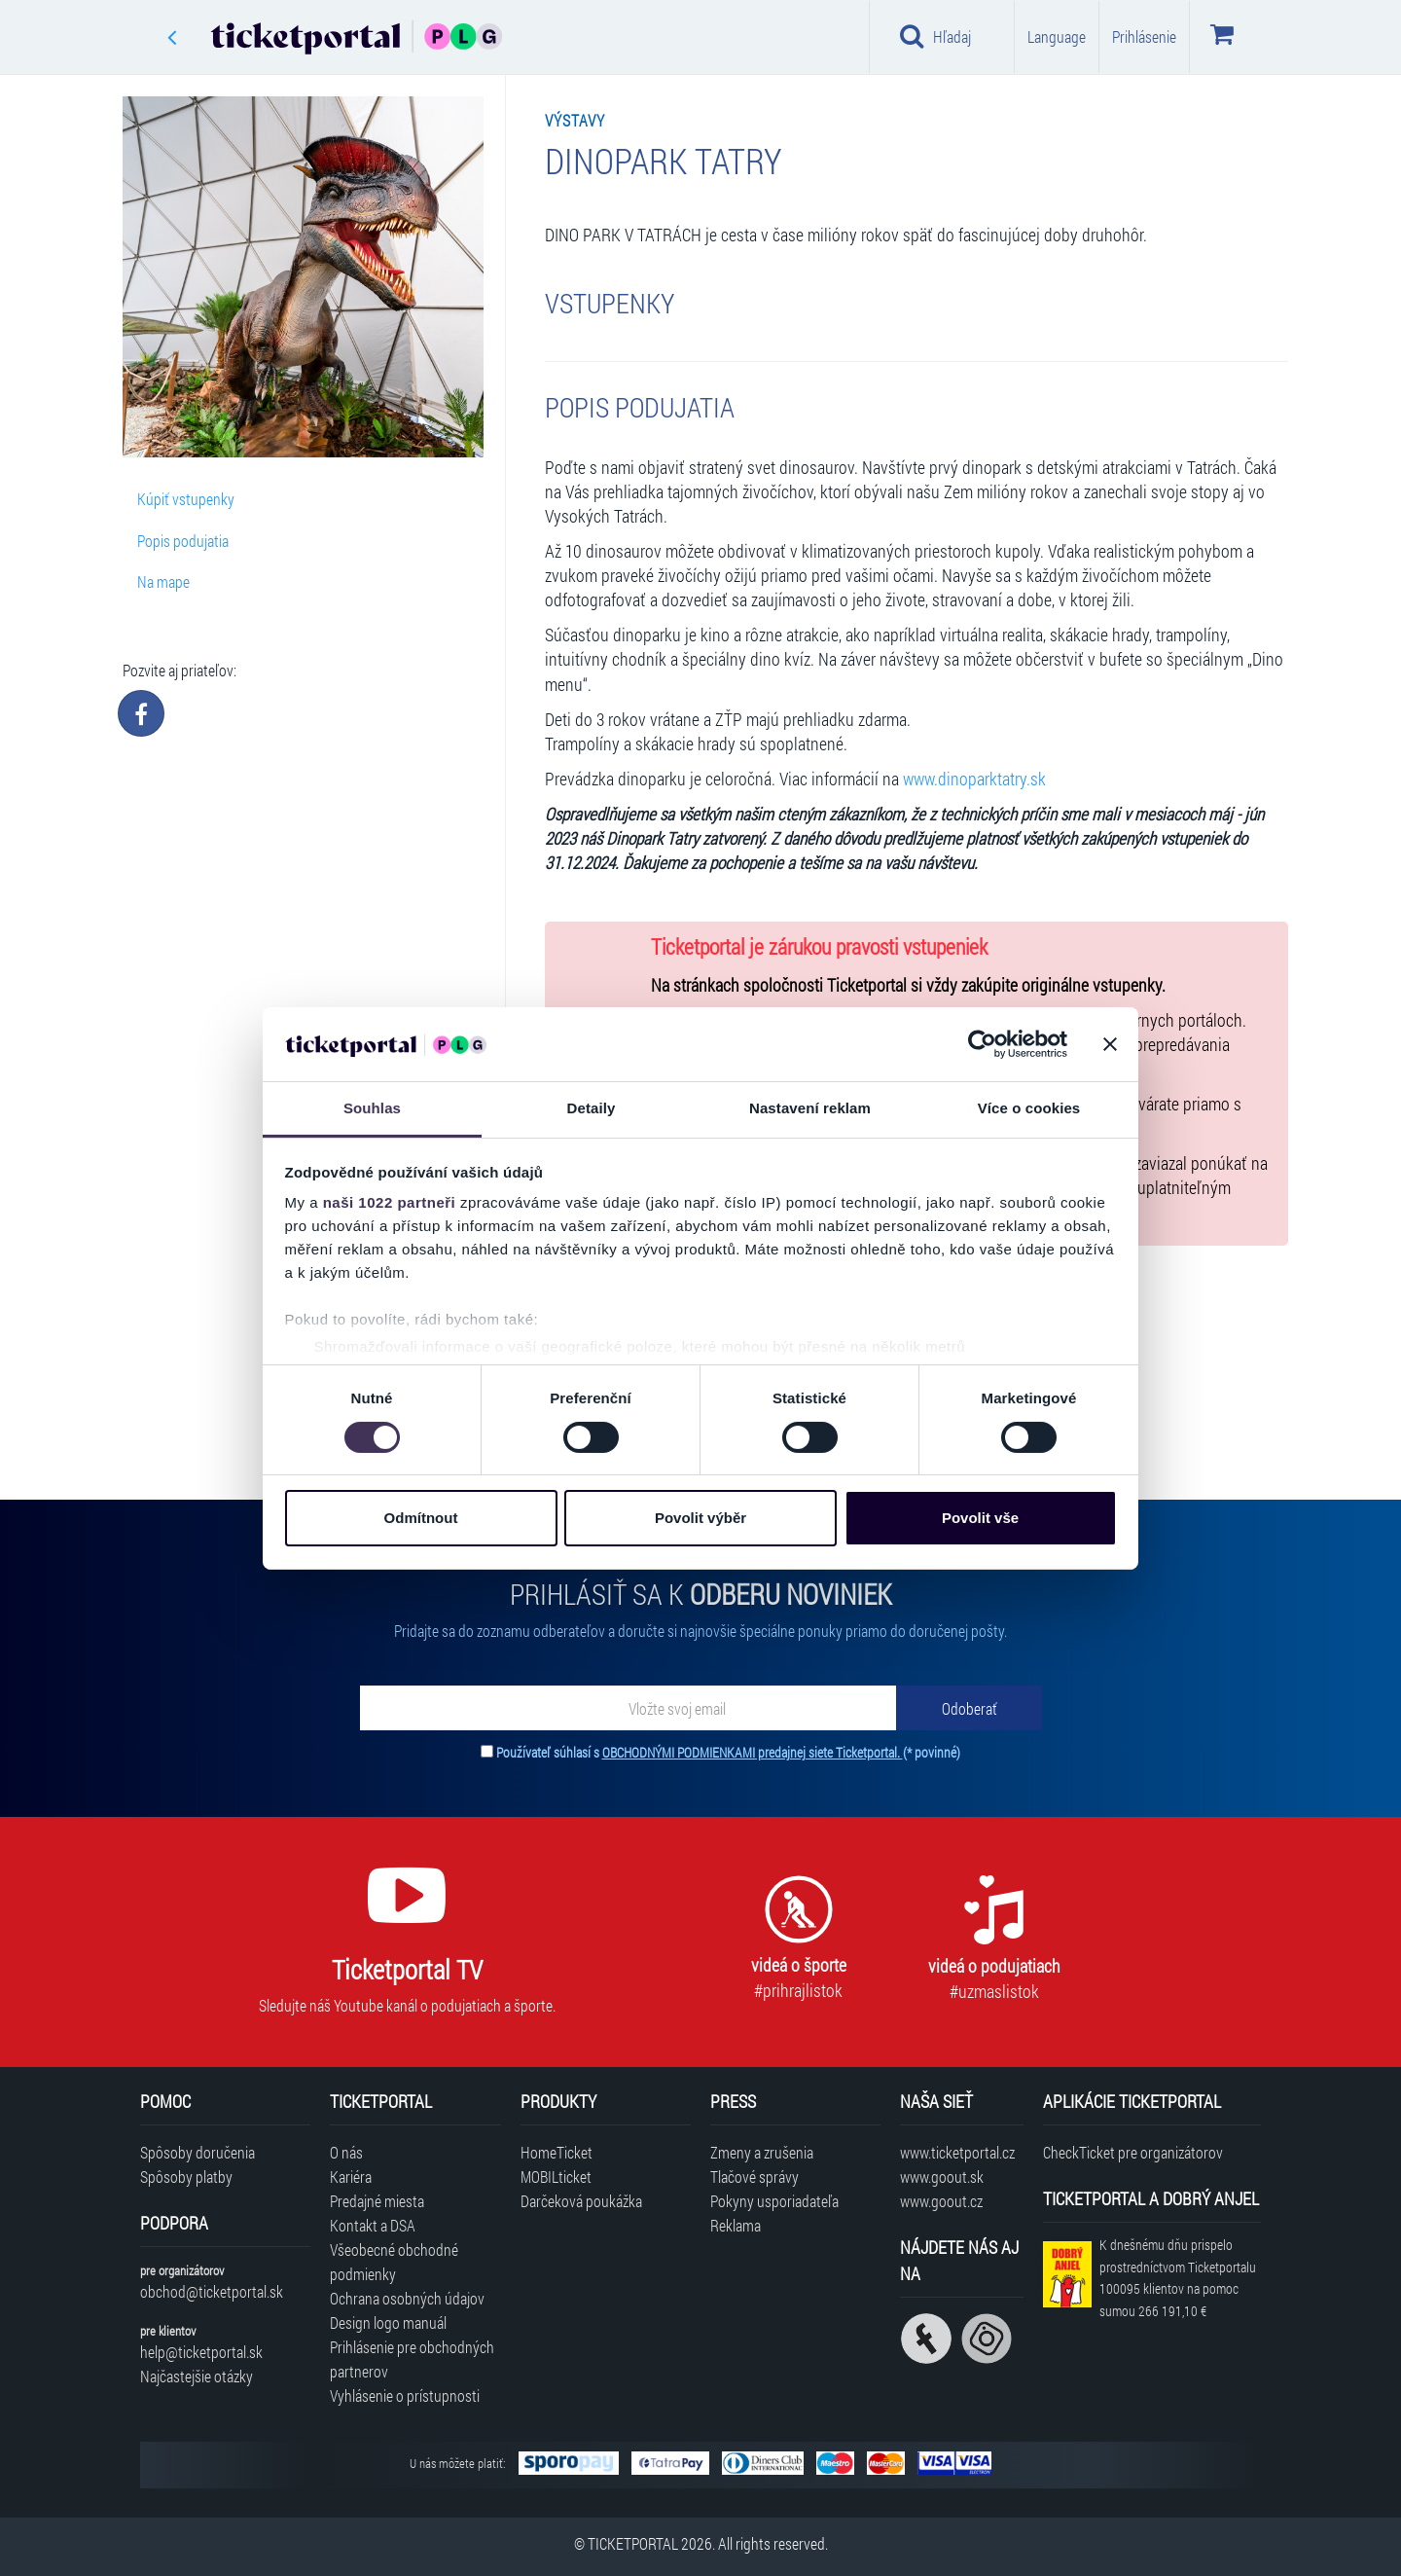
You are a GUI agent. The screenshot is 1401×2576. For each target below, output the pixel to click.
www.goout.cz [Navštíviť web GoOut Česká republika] (941, 2201)
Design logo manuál (388, 2322)
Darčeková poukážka (581, 2201)
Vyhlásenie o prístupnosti (405, 2395)
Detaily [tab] (591, 1108)
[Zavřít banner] (1110, 1044)
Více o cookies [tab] (1029, 1108)
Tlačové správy (754, 2176)
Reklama (735, 2225)
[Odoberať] (969, 1708)
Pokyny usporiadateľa (774, 2201)
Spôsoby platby (186, 2176)
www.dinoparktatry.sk (974, 779)
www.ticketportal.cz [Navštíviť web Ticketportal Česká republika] (957, 2152)
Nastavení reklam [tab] (810, 1108)
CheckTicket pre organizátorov (1133, 2152)
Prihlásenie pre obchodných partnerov (412, 2359)
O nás (346, 2152)
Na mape (163, 581)
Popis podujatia (183, 540)
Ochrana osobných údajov (407, 2298)
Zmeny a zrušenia (761, 2152)
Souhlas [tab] (372, 1108)
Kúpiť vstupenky (185, 499)
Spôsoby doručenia (197, 2152)
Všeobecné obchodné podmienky (394, 2261)
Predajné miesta (377, 2201)
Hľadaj (935, 36)
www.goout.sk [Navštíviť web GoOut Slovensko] (942, 2176)
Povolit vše (980, 1517)
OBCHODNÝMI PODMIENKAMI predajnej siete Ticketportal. (752, 1752)
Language (1056, 36)
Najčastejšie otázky (196, 2376)
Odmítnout (421, 1517)
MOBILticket (556, 2176)
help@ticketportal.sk (201, 2351)
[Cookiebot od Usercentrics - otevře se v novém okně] (982, 1044)
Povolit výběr (700, 1517)
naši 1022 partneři (389, 1202)
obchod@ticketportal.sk (211, 2291)
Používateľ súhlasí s (728, 1752)
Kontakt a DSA (372, 2225)
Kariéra (351, 2176)
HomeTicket (557, 2152)
